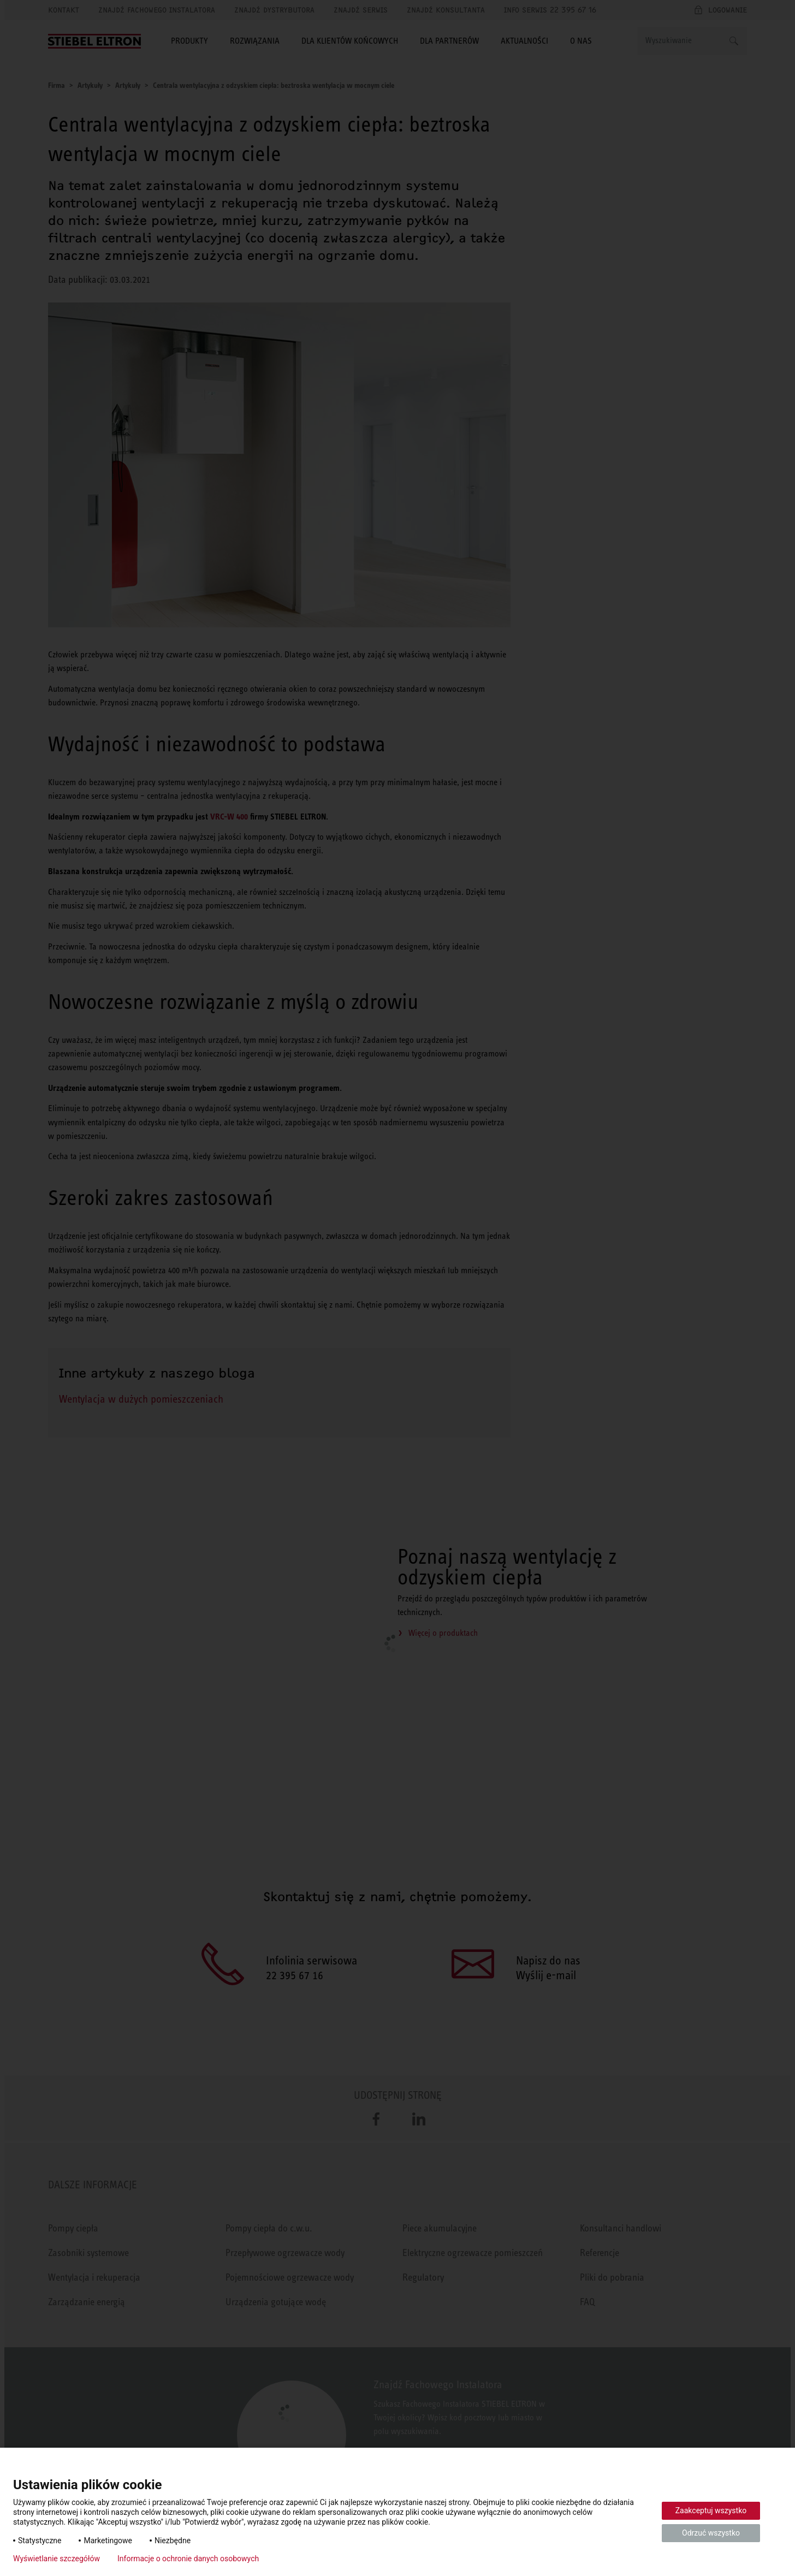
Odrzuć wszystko (711, 2532)
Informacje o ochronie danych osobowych (188, 2558)
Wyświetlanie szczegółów (56, 2558)
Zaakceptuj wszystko (711, 2510)
